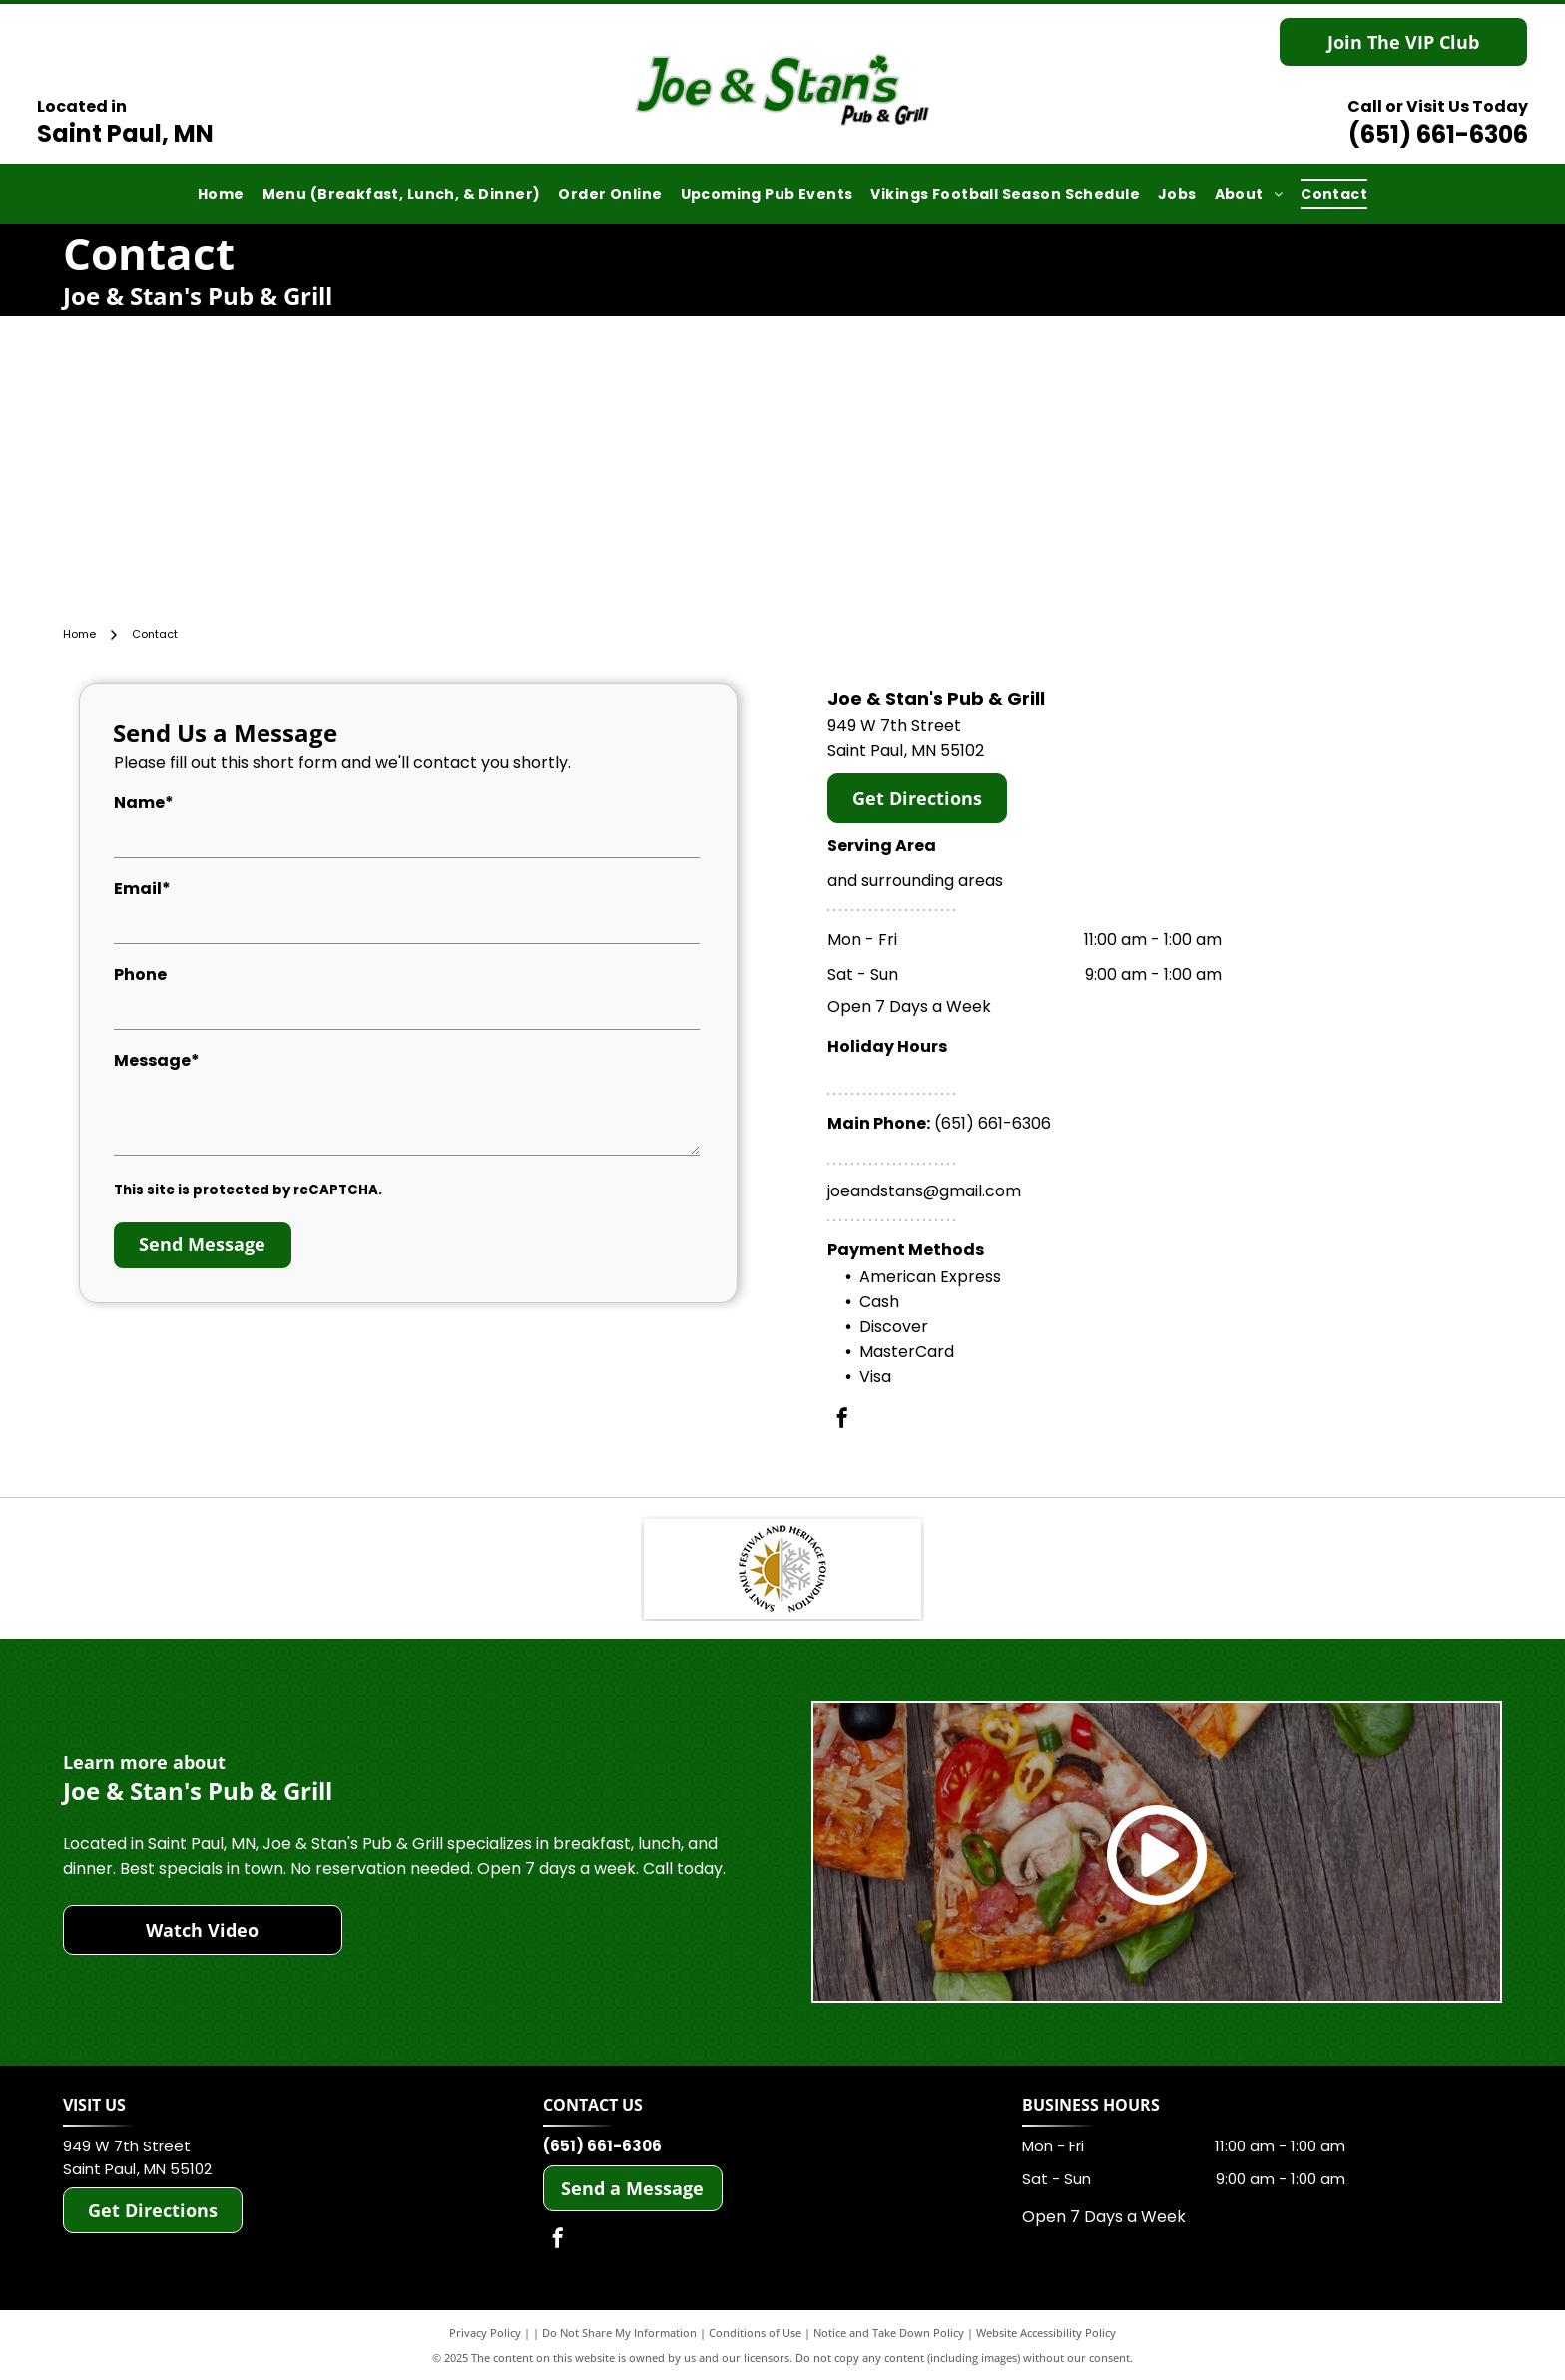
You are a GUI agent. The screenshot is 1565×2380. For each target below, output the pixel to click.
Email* (142, 888)
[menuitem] (221, 194)
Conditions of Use (755, 2332)
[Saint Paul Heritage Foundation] (783, 1569)
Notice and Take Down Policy (888, 2332)
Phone (140, 974)
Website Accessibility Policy (1046, 2332)
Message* (157, 1060)
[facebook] (842, 1420)
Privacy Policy (485, 2332)
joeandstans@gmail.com (924, 1191)
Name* (144, 802)
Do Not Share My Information (619, 2332)
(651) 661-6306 (1438, 134)
